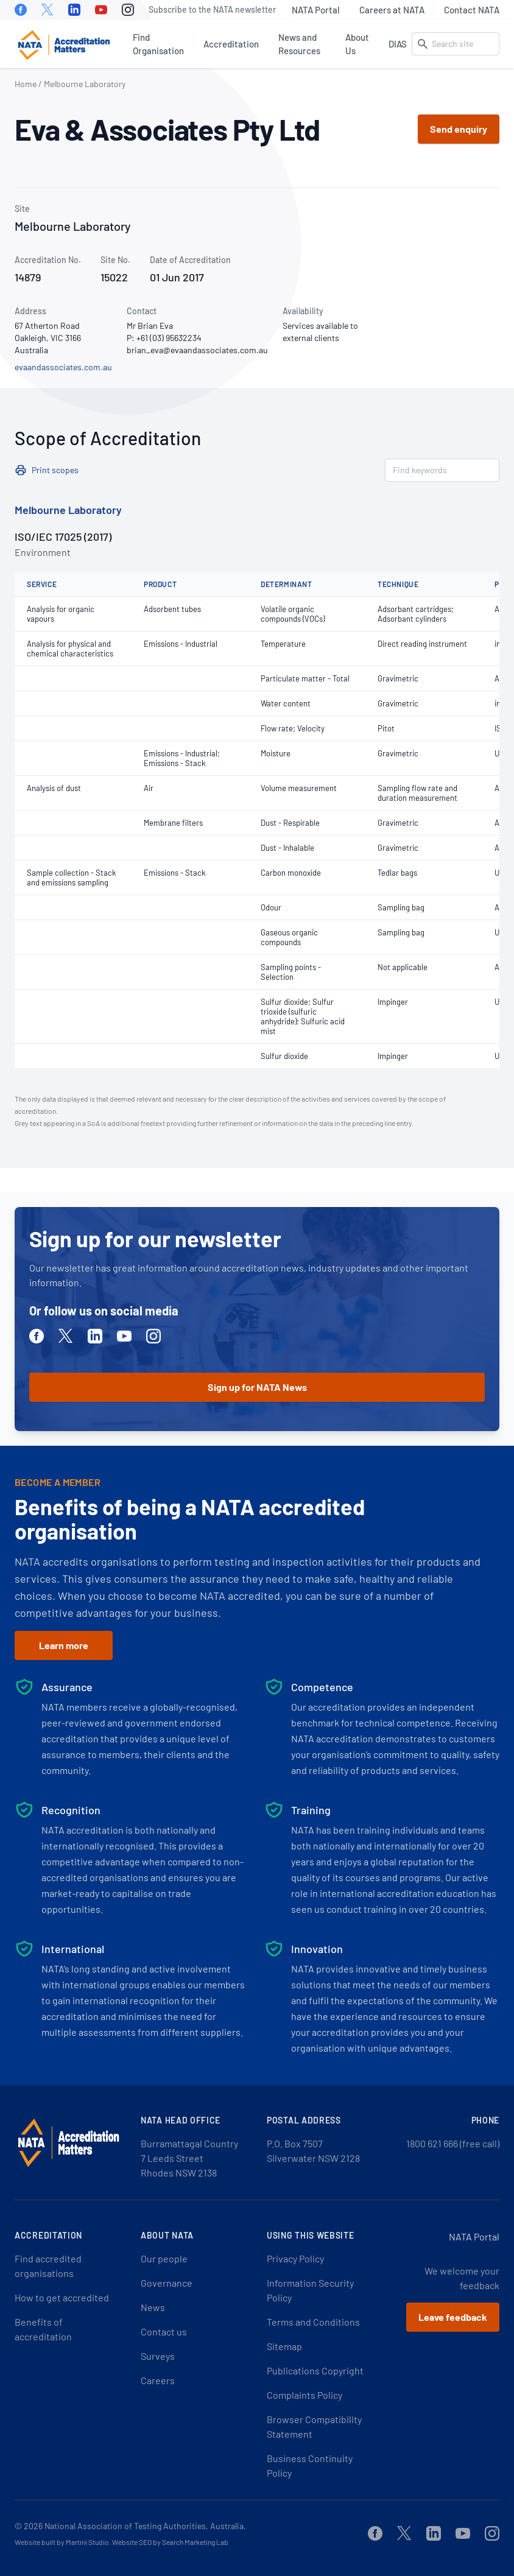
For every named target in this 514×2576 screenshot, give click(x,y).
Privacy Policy (295, 2258)
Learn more (63, 1645)
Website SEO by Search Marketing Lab (170, 2542)
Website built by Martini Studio (62, 2542)
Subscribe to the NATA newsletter (212, 9)
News (153, 2307)
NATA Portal (316, 9)
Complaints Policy (304, 2395)
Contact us (164, 2331)
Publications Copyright (315, 2370)
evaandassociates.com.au (63, 367)
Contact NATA (471, 9)
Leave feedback (452, 2317)
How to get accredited (62, 2297)
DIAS (398, 43)
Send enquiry (458, 129)
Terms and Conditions (313, 2322)
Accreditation (231, 43)
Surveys (158, 2356)
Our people (164, 2258)
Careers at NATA (391, 9)
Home (26, 84)
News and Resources (299, 44)
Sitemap (284, 2346)
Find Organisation (158, 44)
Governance (166, 2283)
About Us (357, 44)
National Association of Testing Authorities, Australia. (145, 2526)
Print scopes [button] (55, 470)
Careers (158, 2380)
